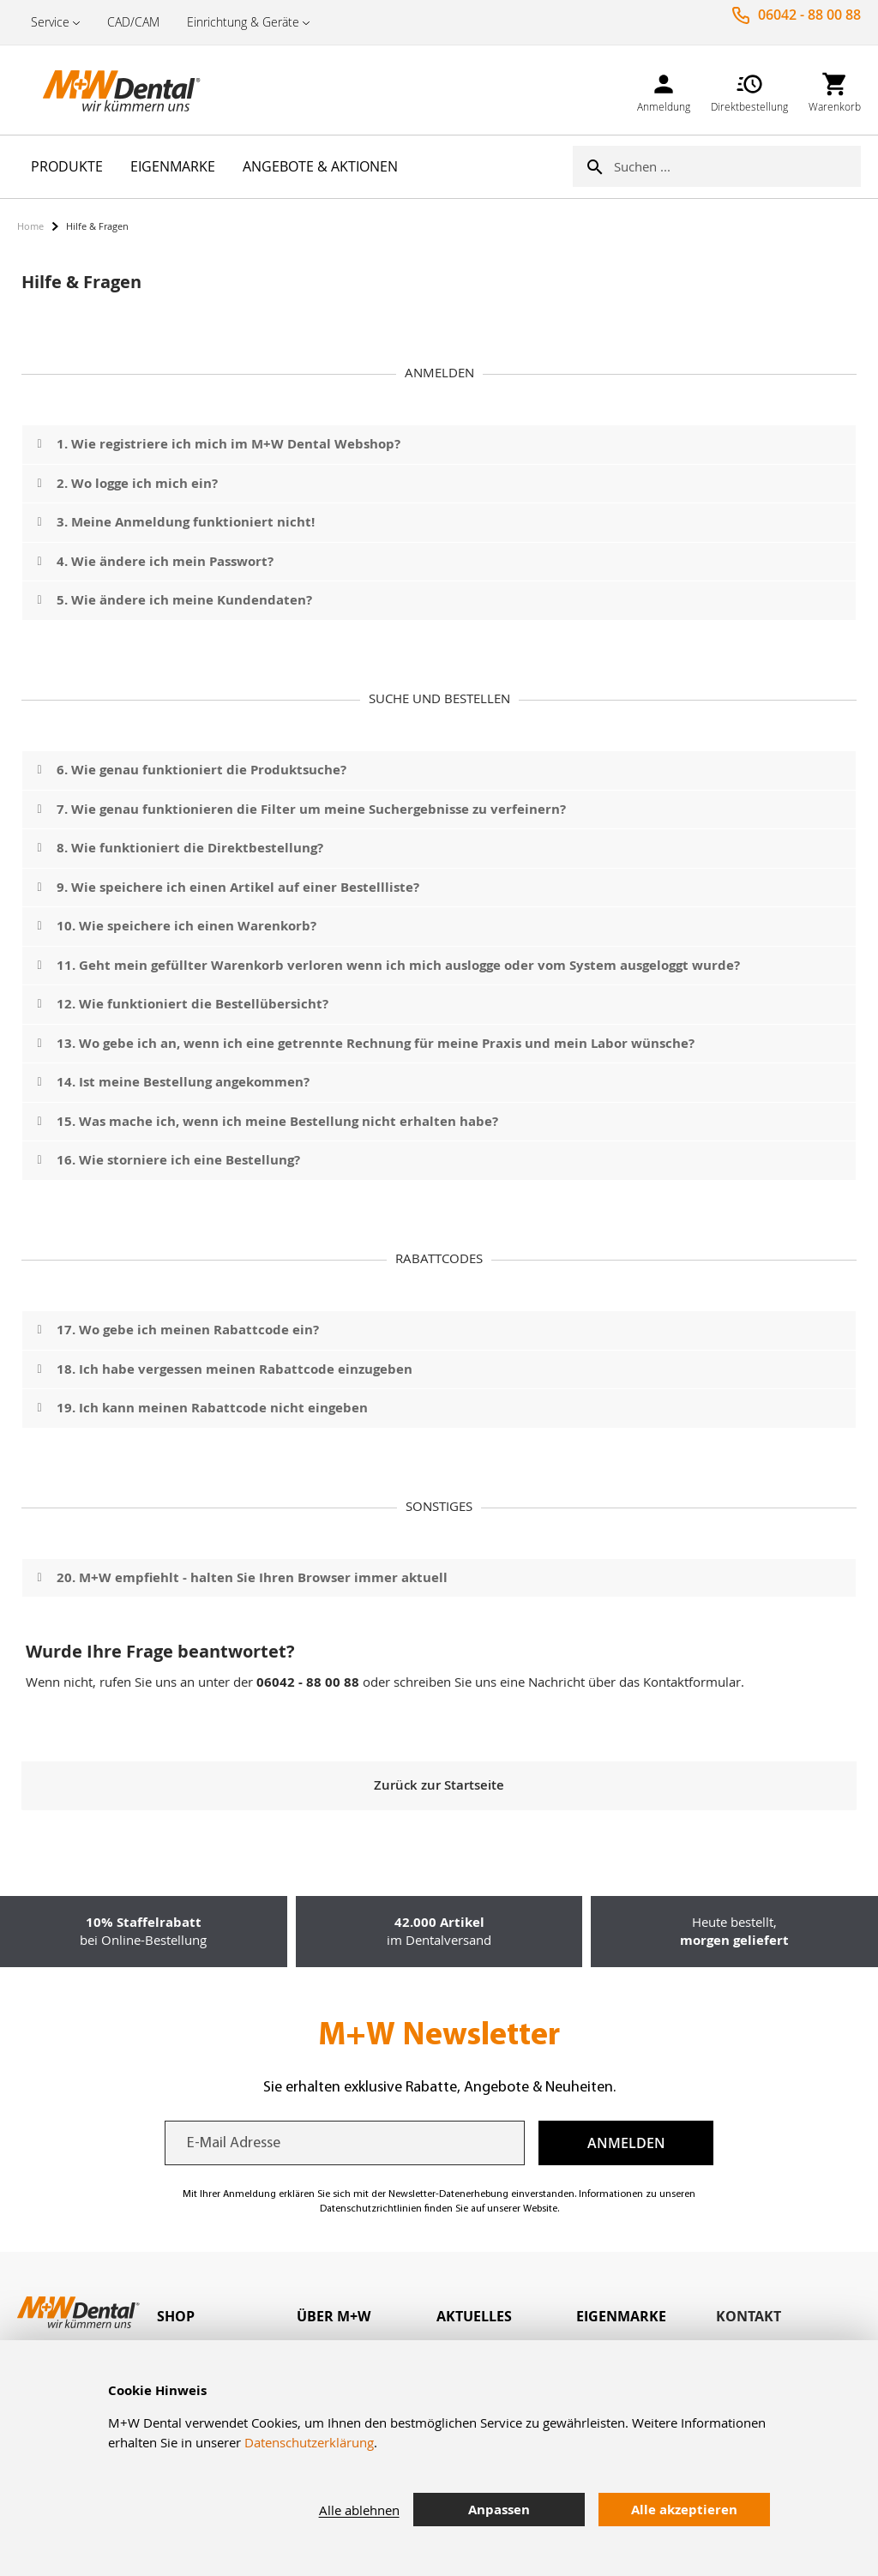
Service (50, 22)
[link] (663, 89)
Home (30, 226)
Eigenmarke (621, 2316)
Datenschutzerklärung (309, 2442)
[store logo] (103, 90)
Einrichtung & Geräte (243, 22)
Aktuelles (474, 2316)
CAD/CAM (133, 22)
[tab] (227, 2316)
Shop (176, 2316)
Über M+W (333, 2316)
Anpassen (499, 2510)
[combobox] (737, 166)
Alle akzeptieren (684, 2510)
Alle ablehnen (359, 2510)
